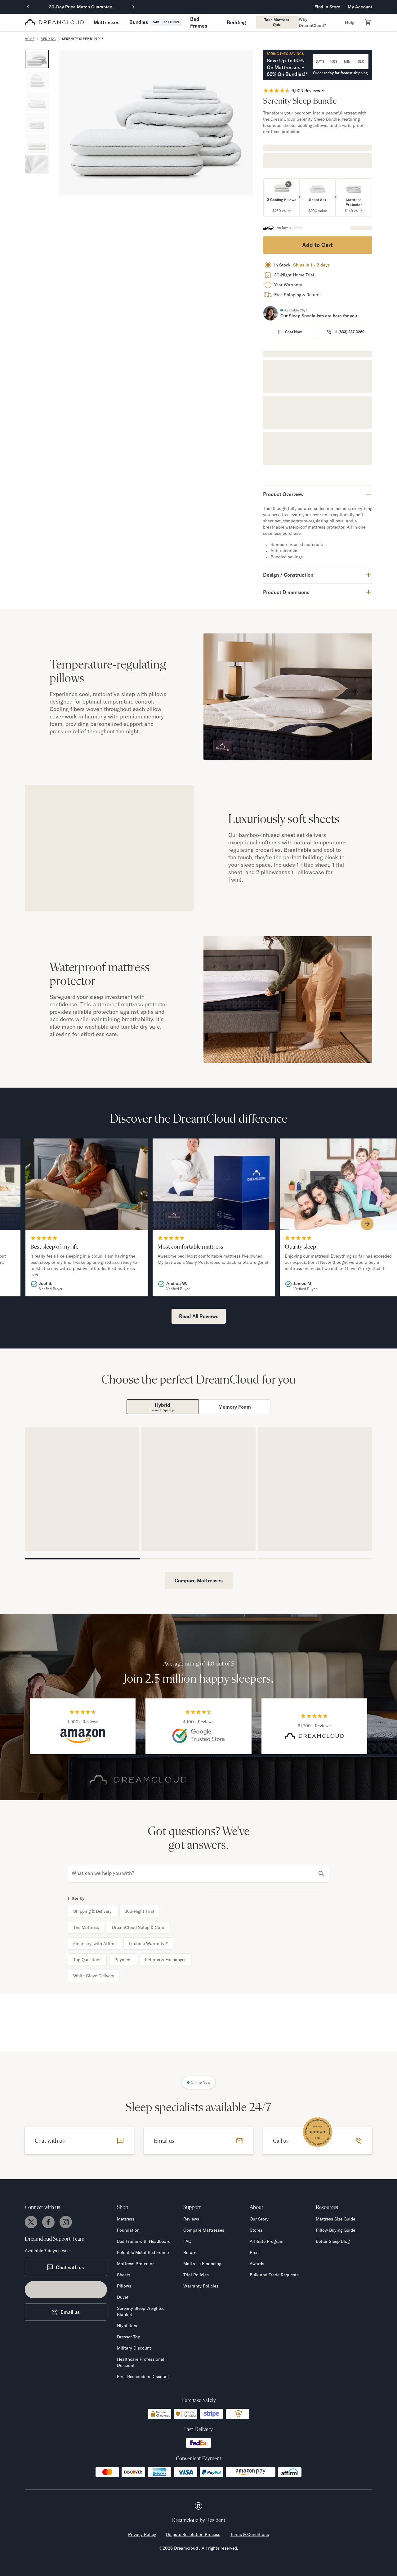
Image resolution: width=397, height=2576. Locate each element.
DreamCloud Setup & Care (138, 1927)
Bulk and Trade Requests (274, 2275)
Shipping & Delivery (92, 1911)
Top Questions (87, 1959)
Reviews (191, 2219)
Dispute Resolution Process (193, 2534)
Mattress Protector (135, 2263)
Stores (256, 2230)
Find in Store (327, 7)
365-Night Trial (139, 1911)
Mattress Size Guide (335, 2219)
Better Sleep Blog (333, 2241)
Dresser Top (128, 2337)
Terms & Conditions (249, 2534)
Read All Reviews (198, 1316)
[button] (106, 22)
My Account (360, 7)
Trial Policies (196, 2275)
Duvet (122, 2297)
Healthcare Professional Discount (140, 2362)
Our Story (259, 2219)
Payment (123, 1959)
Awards (257, 2263)
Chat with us (65, 2267)
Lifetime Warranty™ (148, 1943)
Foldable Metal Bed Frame (143, 2252)
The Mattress (86, 1927)
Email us (65, 2312)
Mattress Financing (202, 2263)
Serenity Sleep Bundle (83, 39)
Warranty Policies (200, 2286)
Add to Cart (317, 244)
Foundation (128, 2230)
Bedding (48, 39)
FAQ (187, 2241)
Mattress (125, 2219)
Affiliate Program (266, 2241)
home (29, 39)
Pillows (124, 2286)
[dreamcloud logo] (54, 22)
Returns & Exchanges (165, 1959)
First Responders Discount (143, 2376)
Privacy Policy (142, 2534)
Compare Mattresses (199, 1580)
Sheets (123, 2275)
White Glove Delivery (93, 1976)
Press (255, 2252)
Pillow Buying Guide (335, 2230)
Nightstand (128, 2325)
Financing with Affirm (94, 1943)
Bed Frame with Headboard (144, 2241)
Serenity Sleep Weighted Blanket (141, 2311)
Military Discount (134, 2348)
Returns (190, 2252)
